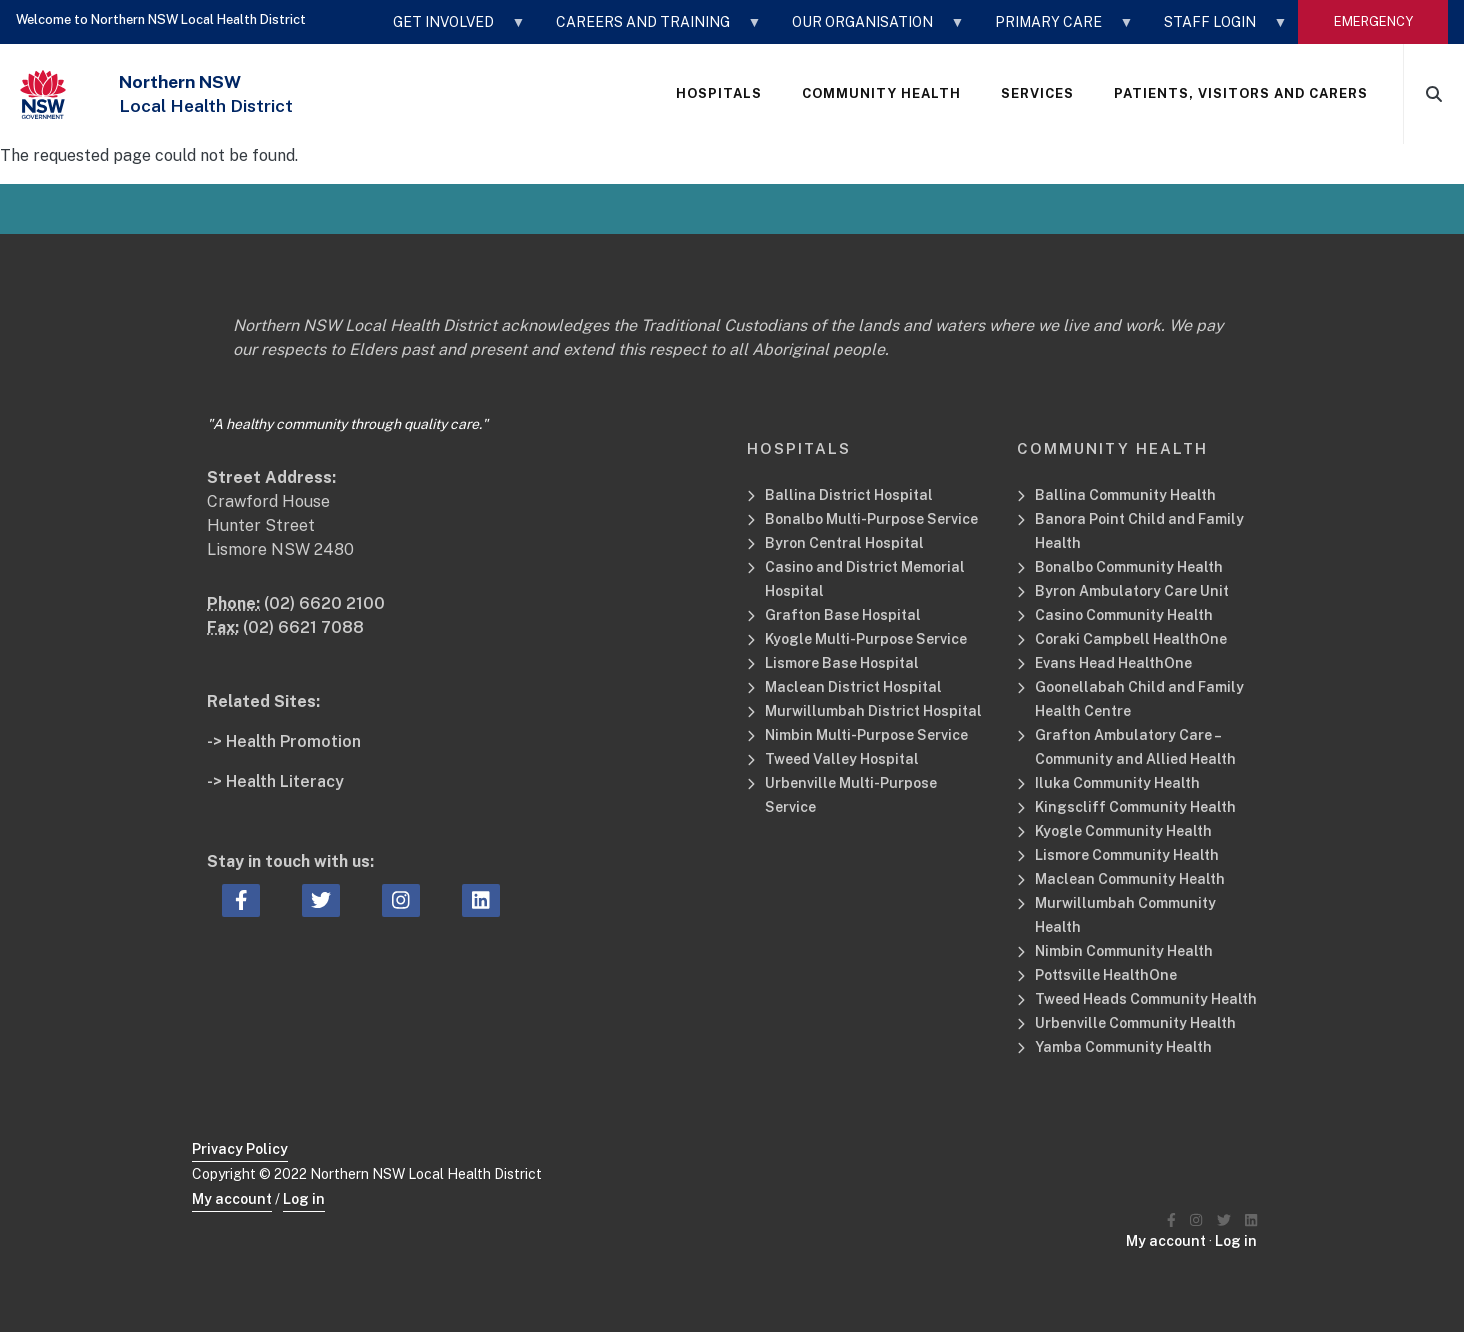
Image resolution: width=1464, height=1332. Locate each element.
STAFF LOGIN (1216, 29)
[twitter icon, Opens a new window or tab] (321, 901)
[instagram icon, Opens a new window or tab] (401, 901)
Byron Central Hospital (844, 543)
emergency (1373, 21)
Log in (304, 1199)
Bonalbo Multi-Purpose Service (871, 519)
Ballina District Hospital (849, 495)
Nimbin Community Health (1124, 951)
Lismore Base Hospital (842, 663)
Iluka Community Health (1117, 783)
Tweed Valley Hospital (842, 759)
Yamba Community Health (1123, 1047)
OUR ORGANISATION (868, 29)
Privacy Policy (240, 1149)
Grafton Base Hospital (843, 615)
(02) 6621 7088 (303, 627)
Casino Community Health (1124, 615)
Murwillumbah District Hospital (873, 711)
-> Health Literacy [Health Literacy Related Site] (275, 781)
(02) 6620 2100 (324, 603)
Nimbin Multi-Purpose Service (866, 735)
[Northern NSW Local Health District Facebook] (1171, 1220)
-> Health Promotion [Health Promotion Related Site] (284, 741)
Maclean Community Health (1130, 879)
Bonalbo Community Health (1129, 567)
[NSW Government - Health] (43, 94)
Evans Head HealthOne (1113, 663)
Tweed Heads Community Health (1146, 999)
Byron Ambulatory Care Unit (1132, 591)
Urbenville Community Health (1135, 1023)
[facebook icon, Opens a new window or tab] (241, 901)
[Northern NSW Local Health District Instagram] (1196, 1220)
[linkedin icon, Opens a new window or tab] (481, 901)
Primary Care (1054, 29)
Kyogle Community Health (1123, 831)
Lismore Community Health (1127, 855)
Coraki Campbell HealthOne (1131, 639)
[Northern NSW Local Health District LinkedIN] (1251, 1220)
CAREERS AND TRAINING (649, 29)
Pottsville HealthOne (1106, 975)
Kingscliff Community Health (1135, 807)
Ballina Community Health (1125, 495)
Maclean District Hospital (853, 687)
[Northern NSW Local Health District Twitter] (1224, 1220)
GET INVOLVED (449, 29)
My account (232, 1199)
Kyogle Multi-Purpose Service (866, 639)
